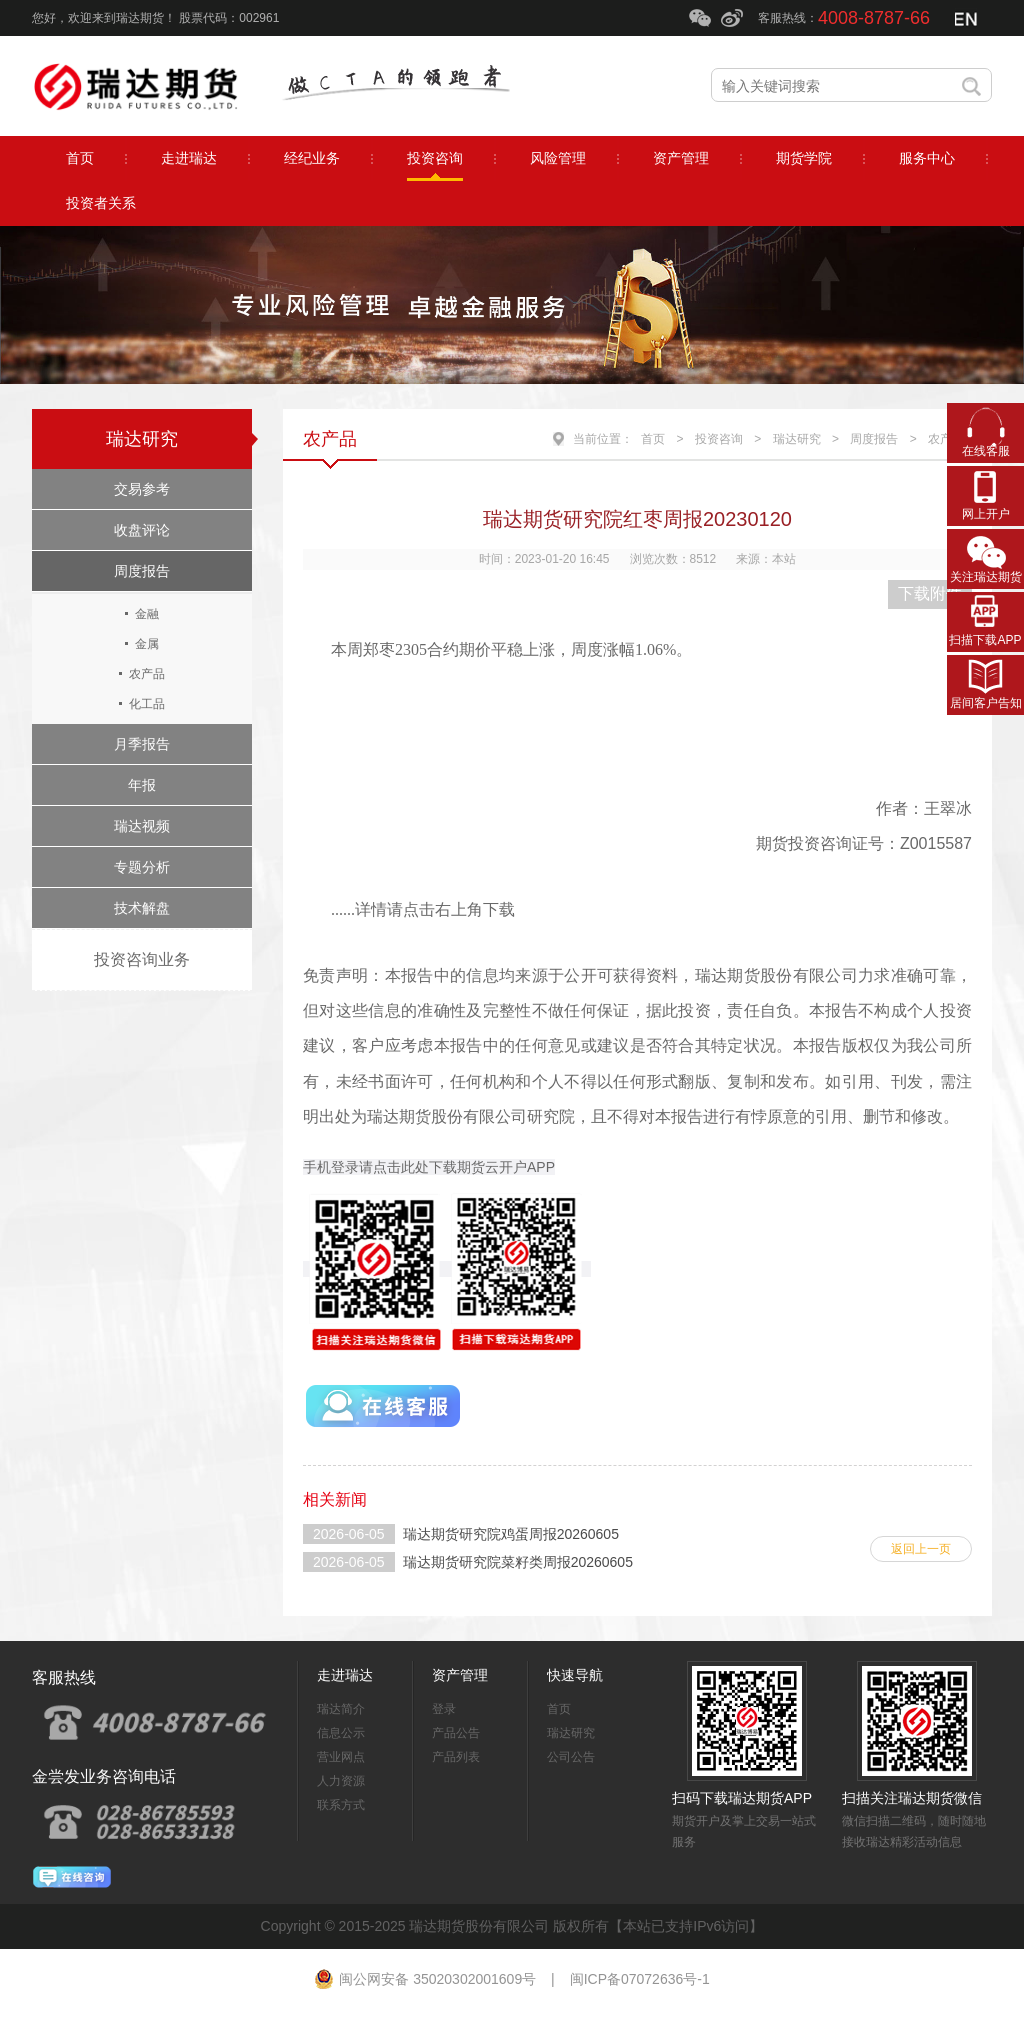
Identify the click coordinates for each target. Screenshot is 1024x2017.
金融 (147, 614)
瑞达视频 (142, 826)
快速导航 (575, 1675)
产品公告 (456, 1733)
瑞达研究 (142, 439)
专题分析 (142, 867)
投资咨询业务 (142, 959)
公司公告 (571, 1757)
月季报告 (142, 744)
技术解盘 (142, 908)
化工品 (147, 704)
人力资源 (341, 1781)
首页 (653, 439)
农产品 (147, 674)
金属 (147, 644)
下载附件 (930, 593)
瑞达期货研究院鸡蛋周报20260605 (511, 1534)
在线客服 (986, 451)
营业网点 (341, 1757)
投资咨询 (719, 439)
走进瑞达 (345, 1675)
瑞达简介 (341, 1709)
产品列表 (456, 1757)
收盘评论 (142, 530)
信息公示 (341, 1733)
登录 (444, 1709)
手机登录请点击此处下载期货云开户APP (429, 1167)
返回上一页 (921, 1549)
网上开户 (986, 514)
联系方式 (341, 1805)
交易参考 (142, 489)
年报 (142, 785)
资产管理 (460, 1675)
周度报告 (142, 571)
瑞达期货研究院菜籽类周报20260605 (518, 1562)
